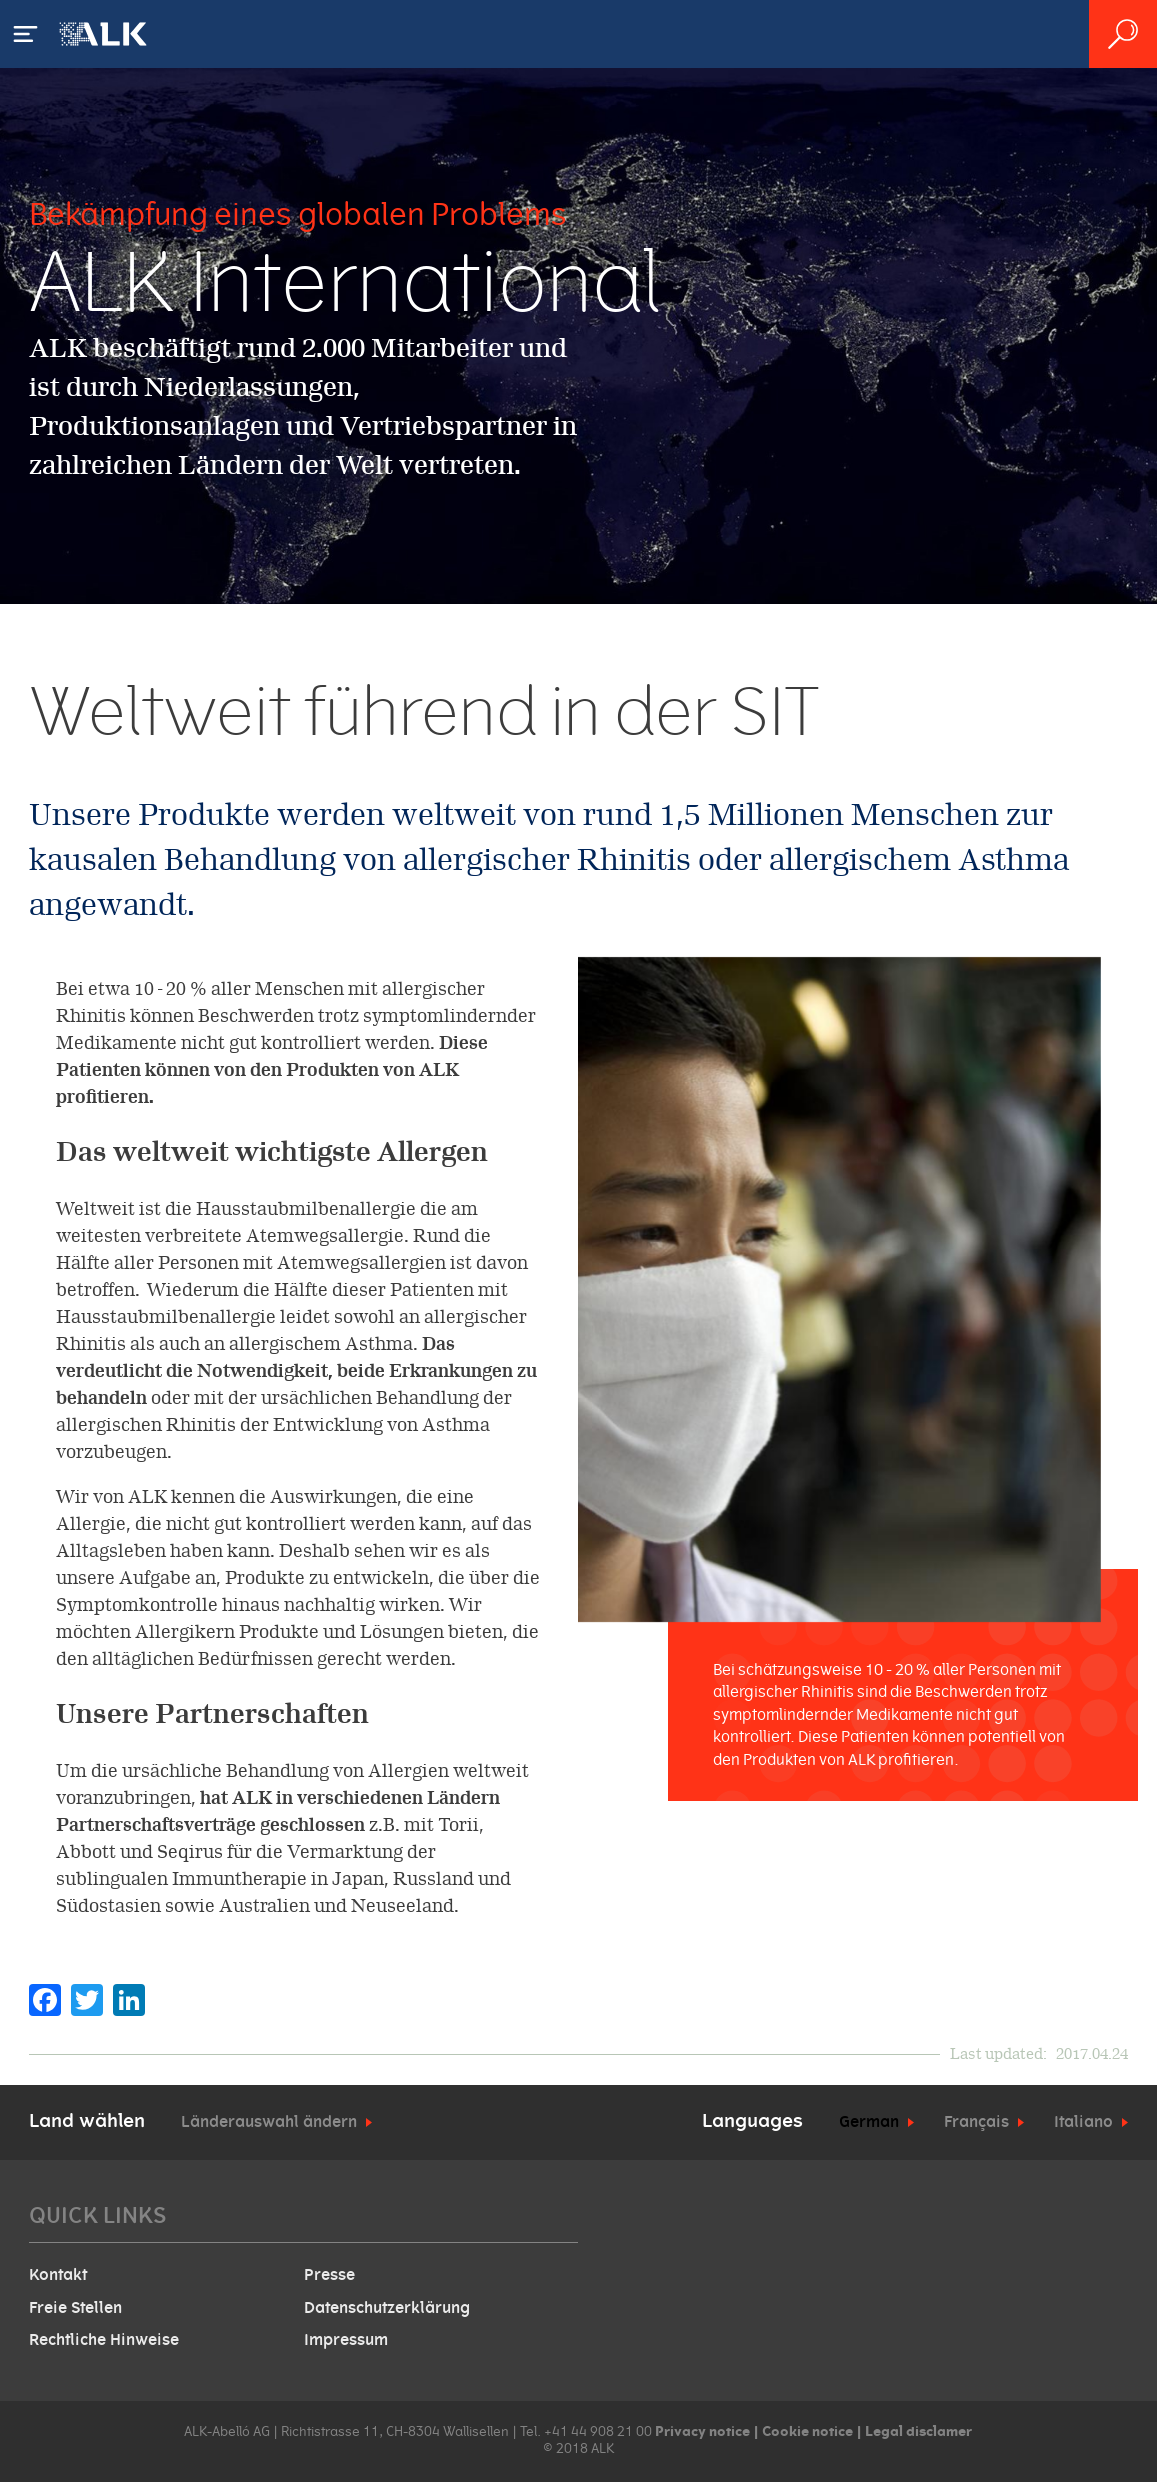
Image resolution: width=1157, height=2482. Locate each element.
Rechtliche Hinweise (104, 2340)
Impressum (346, 2340)
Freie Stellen (75, 2308)
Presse (329, 2275)
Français (976, 2122)
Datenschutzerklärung (387, 2308)
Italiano (1083, 2122)
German (869, 2122)
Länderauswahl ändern (269, 2122)
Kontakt (58, 2275)
